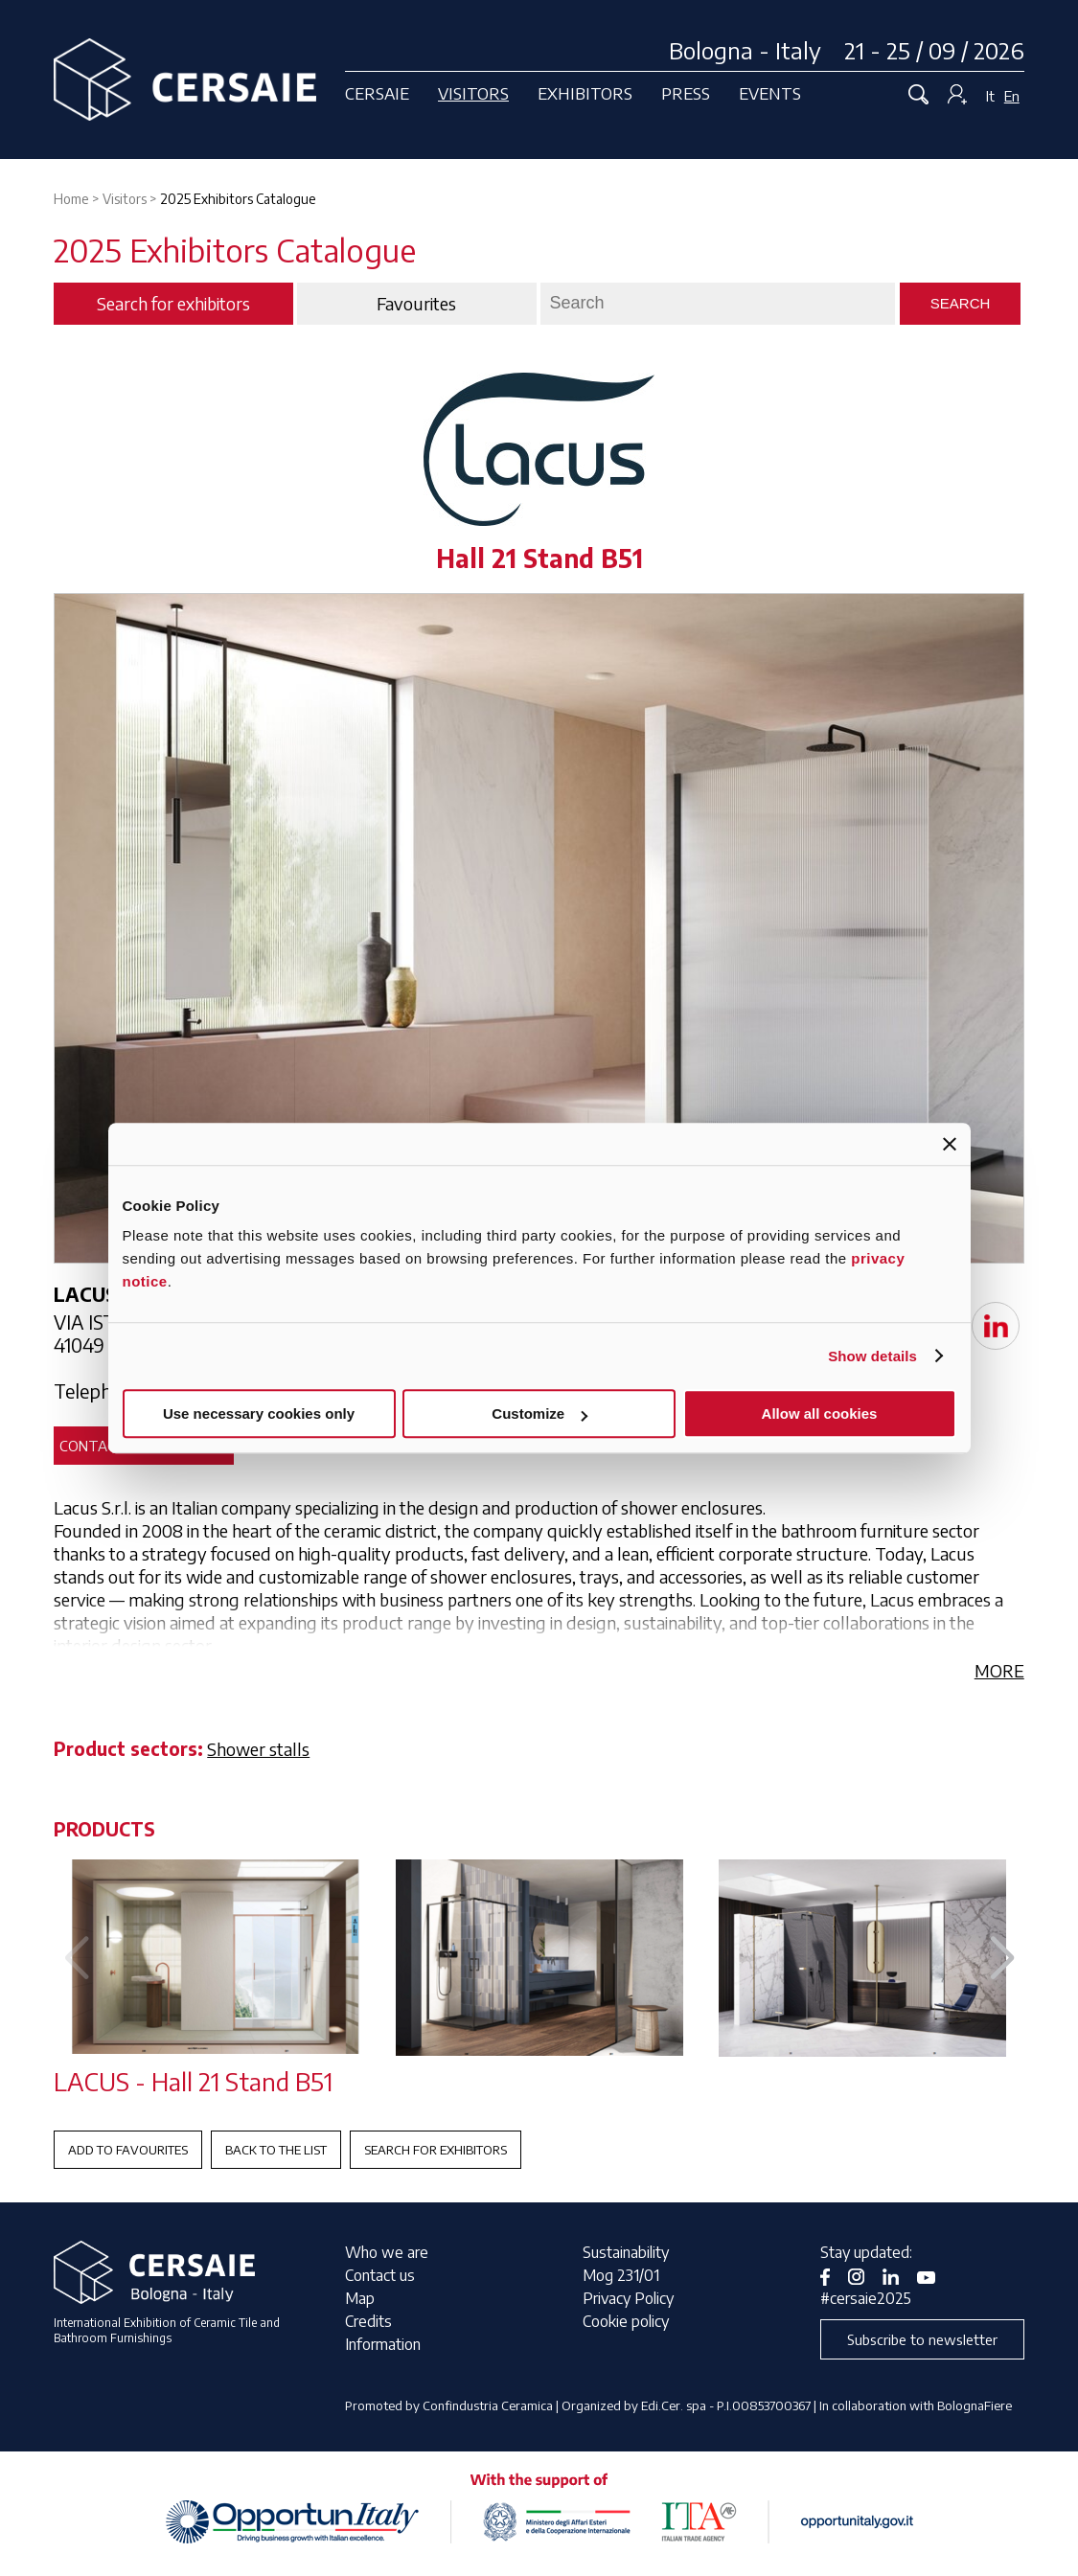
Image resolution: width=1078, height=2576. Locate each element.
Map (360, 2298)
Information (383, 2344)
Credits (368, 2321)
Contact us (380, 2275)
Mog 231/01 (621, 2275)
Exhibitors (585, 92)
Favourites (416, 303)
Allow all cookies (820, 1413)
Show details (872, 1356)
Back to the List (276, 2149)
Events (770, 92)
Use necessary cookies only (259, 1413)
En (1012, 95)
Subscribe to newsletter (922, 2339)
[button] (1002, 1959)
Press (685, 92)
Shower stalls (258, 1749)
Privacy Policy (628, 2298)
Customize (539, 1413)
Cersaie (377, 92)
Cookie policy (626, 2321)
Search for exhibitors (435, 2149)
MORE (999, 1670)
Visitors (473, 92)
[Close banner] (949, 1144)
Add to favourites (128, 2149)
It (990, 95)
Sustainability (626, 2252)
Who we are (386, 2252)
